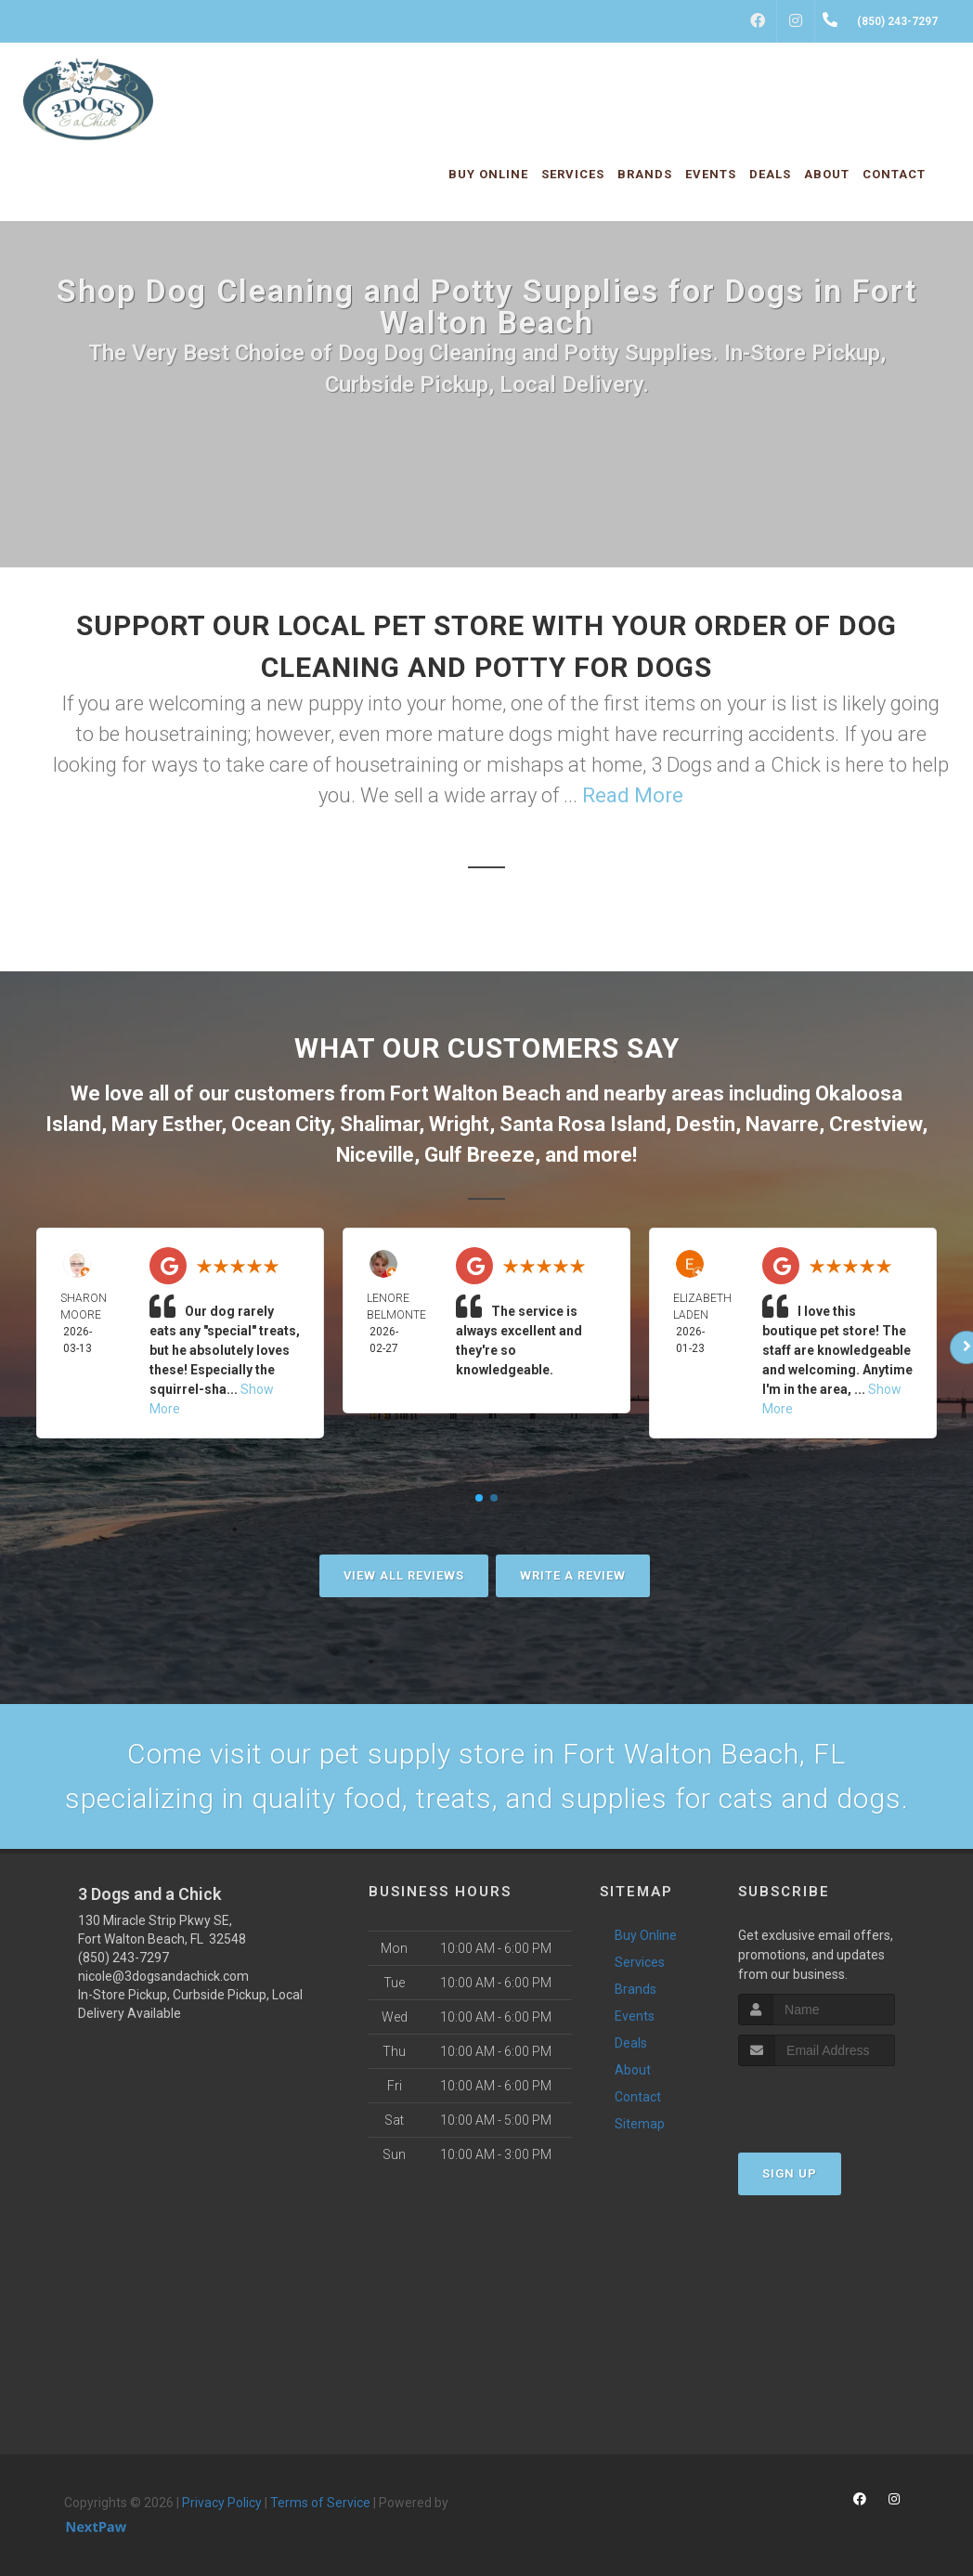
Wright (459, 1124)
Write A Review (573, 1575)
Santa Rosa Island (582, 1124)
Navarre (782, 1124)
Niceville (375, 1154)
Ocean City (280, 1124)
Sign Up (789, 2173)
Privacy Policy (222, 2502)
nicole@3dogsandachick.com (163, 1976)
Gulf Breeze (479, 1154)
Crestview (875, 1124)
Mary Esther (166, 1124)
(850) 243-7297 (123, 1957)
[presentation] (837, 2101)
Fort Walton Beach (475, 1093)
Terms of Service (320, 2502)
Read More (632, 795)
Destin (705, 1124)
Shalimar (379, 1124)
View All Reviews (404, 1575)
